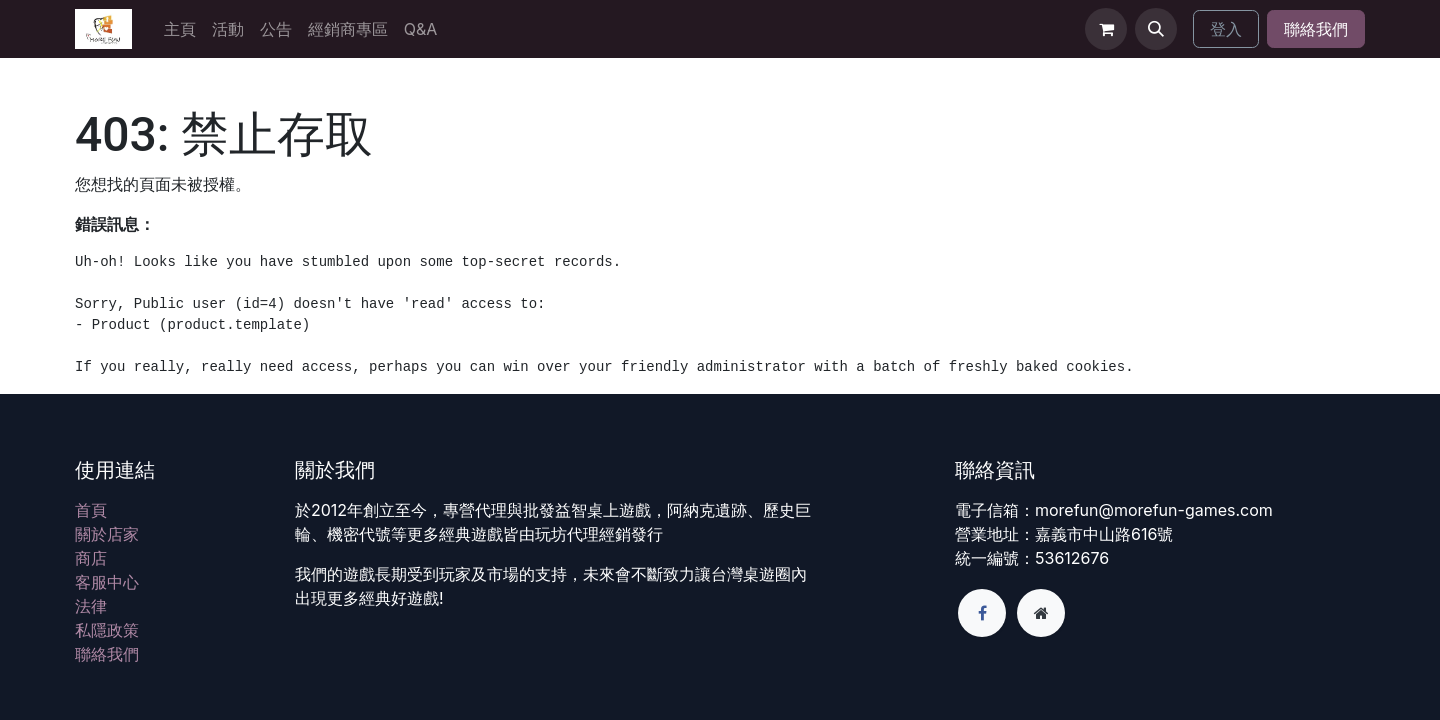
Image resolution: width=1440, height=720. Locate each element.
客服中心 (107, 582)
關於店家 (107, 534)
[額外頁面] (1041, 613)
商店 (91, 558)
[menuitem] (180, 29)
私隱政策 (107, 630)
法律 (91, 606)
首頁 (91, 510)
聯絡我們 (1316, 29)
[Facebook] (982, 613)
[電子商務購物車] (1106, 29)
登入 (1226, 29)
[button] (1156, 29)
